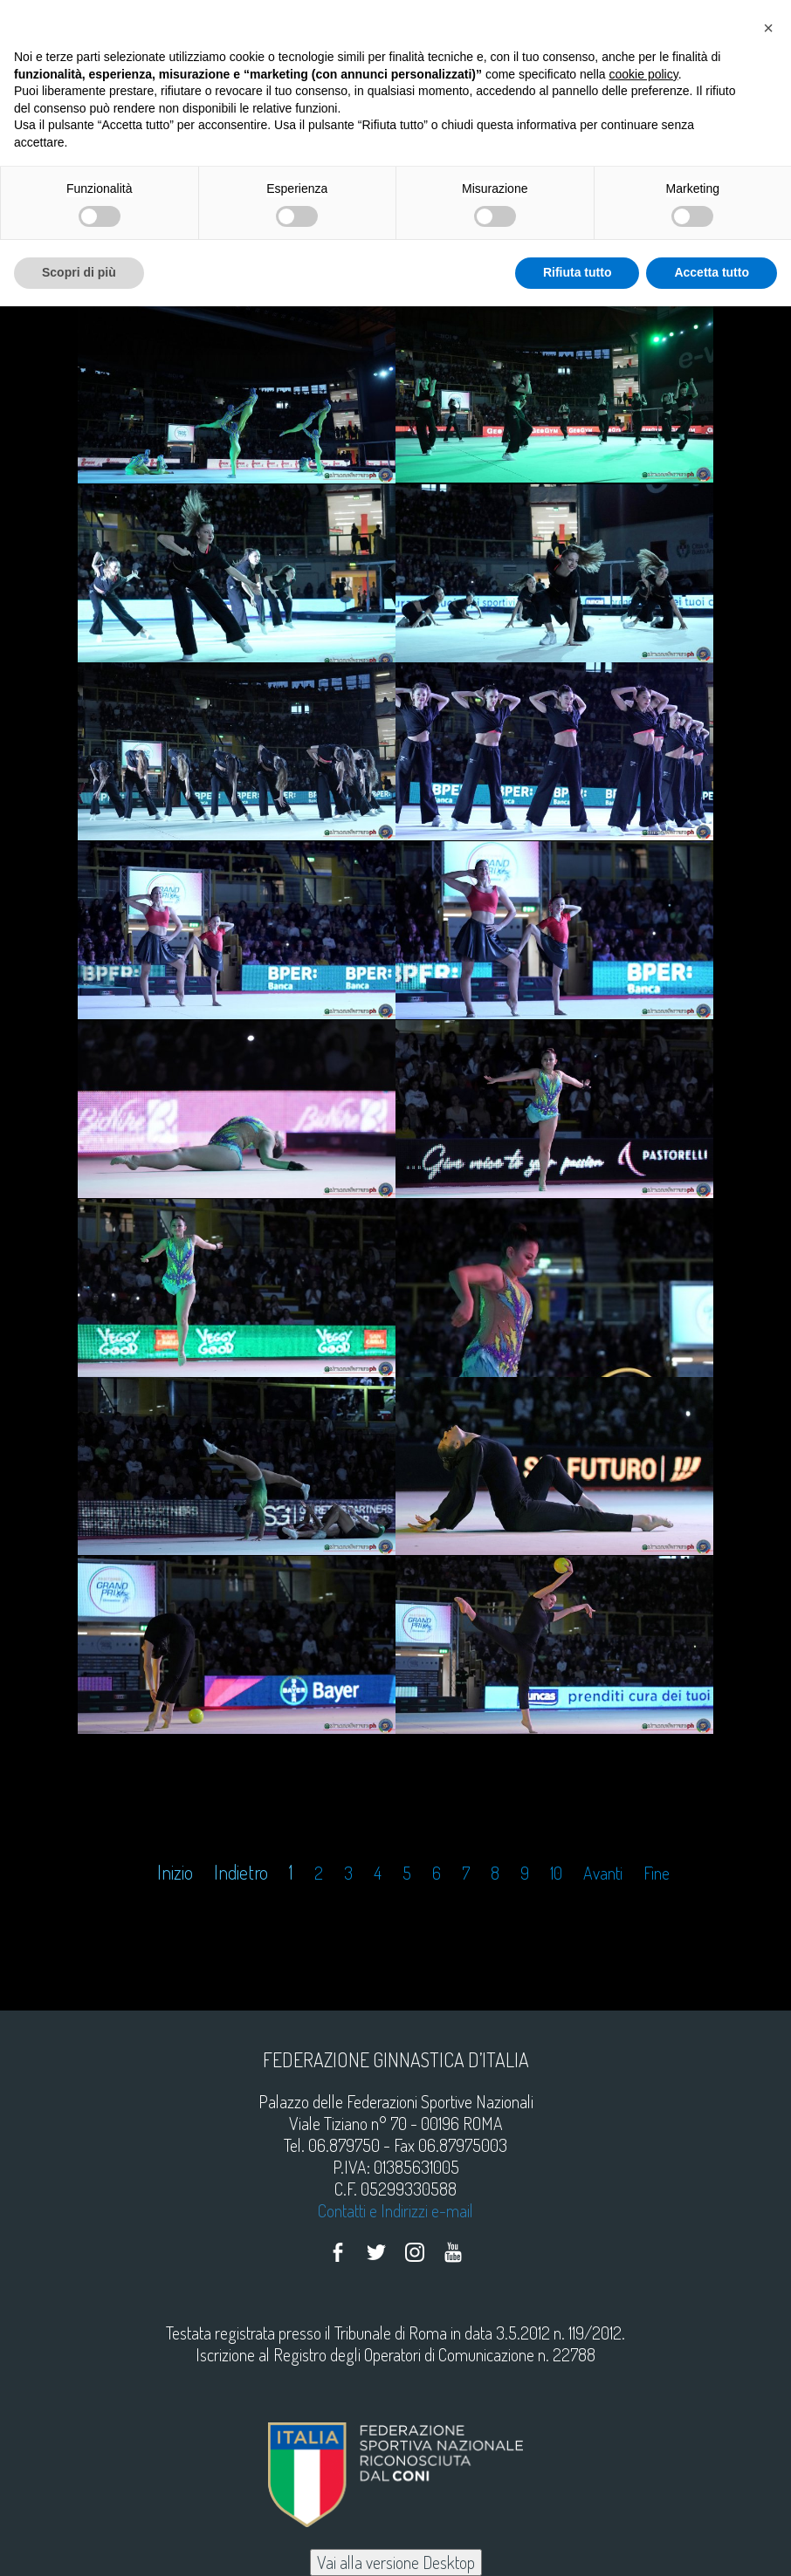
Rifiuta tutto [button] (577, 272)
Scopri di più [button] (79, 272)
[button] (768, 28)
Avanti (602, 1873)
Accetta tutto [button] (711, 272)
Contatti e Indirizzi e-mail (395, 2210)
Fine (656, 1873)
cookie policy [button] (643, 74)
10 (556, 1873)
